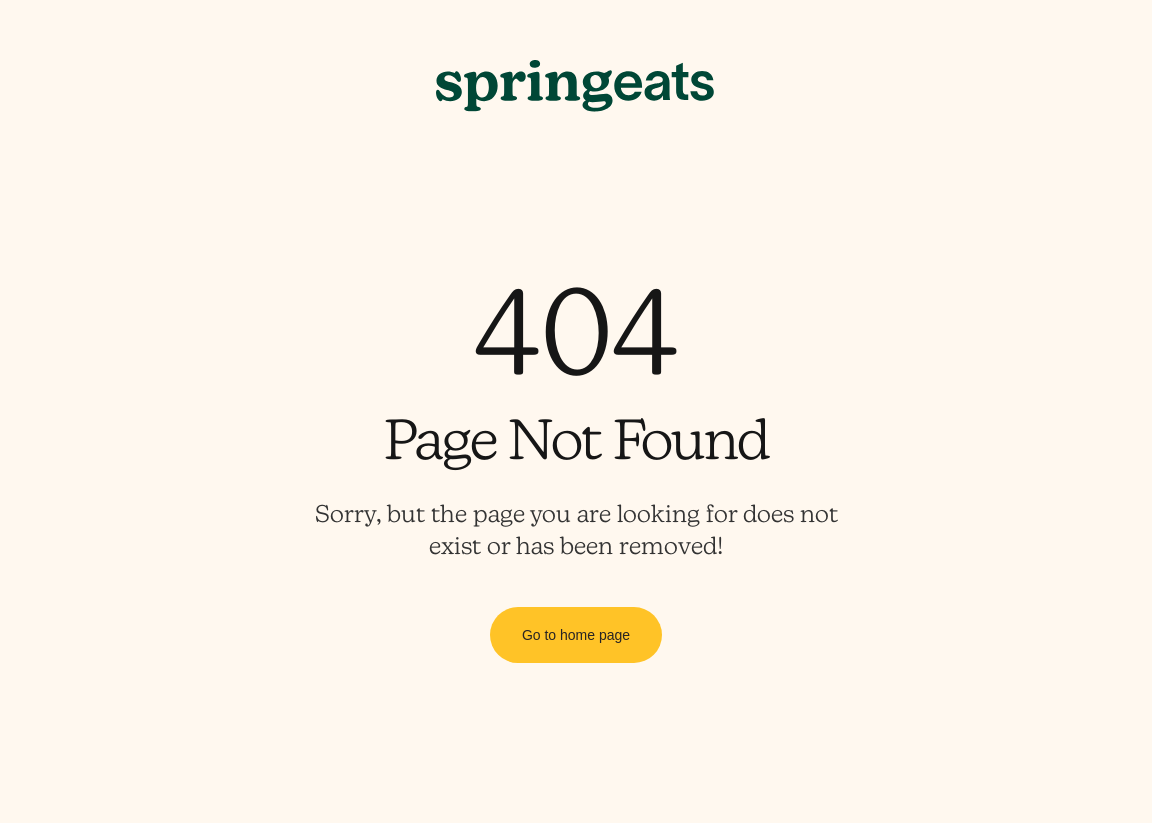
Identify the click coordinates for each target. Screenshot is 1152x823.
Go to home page (576, 635)
